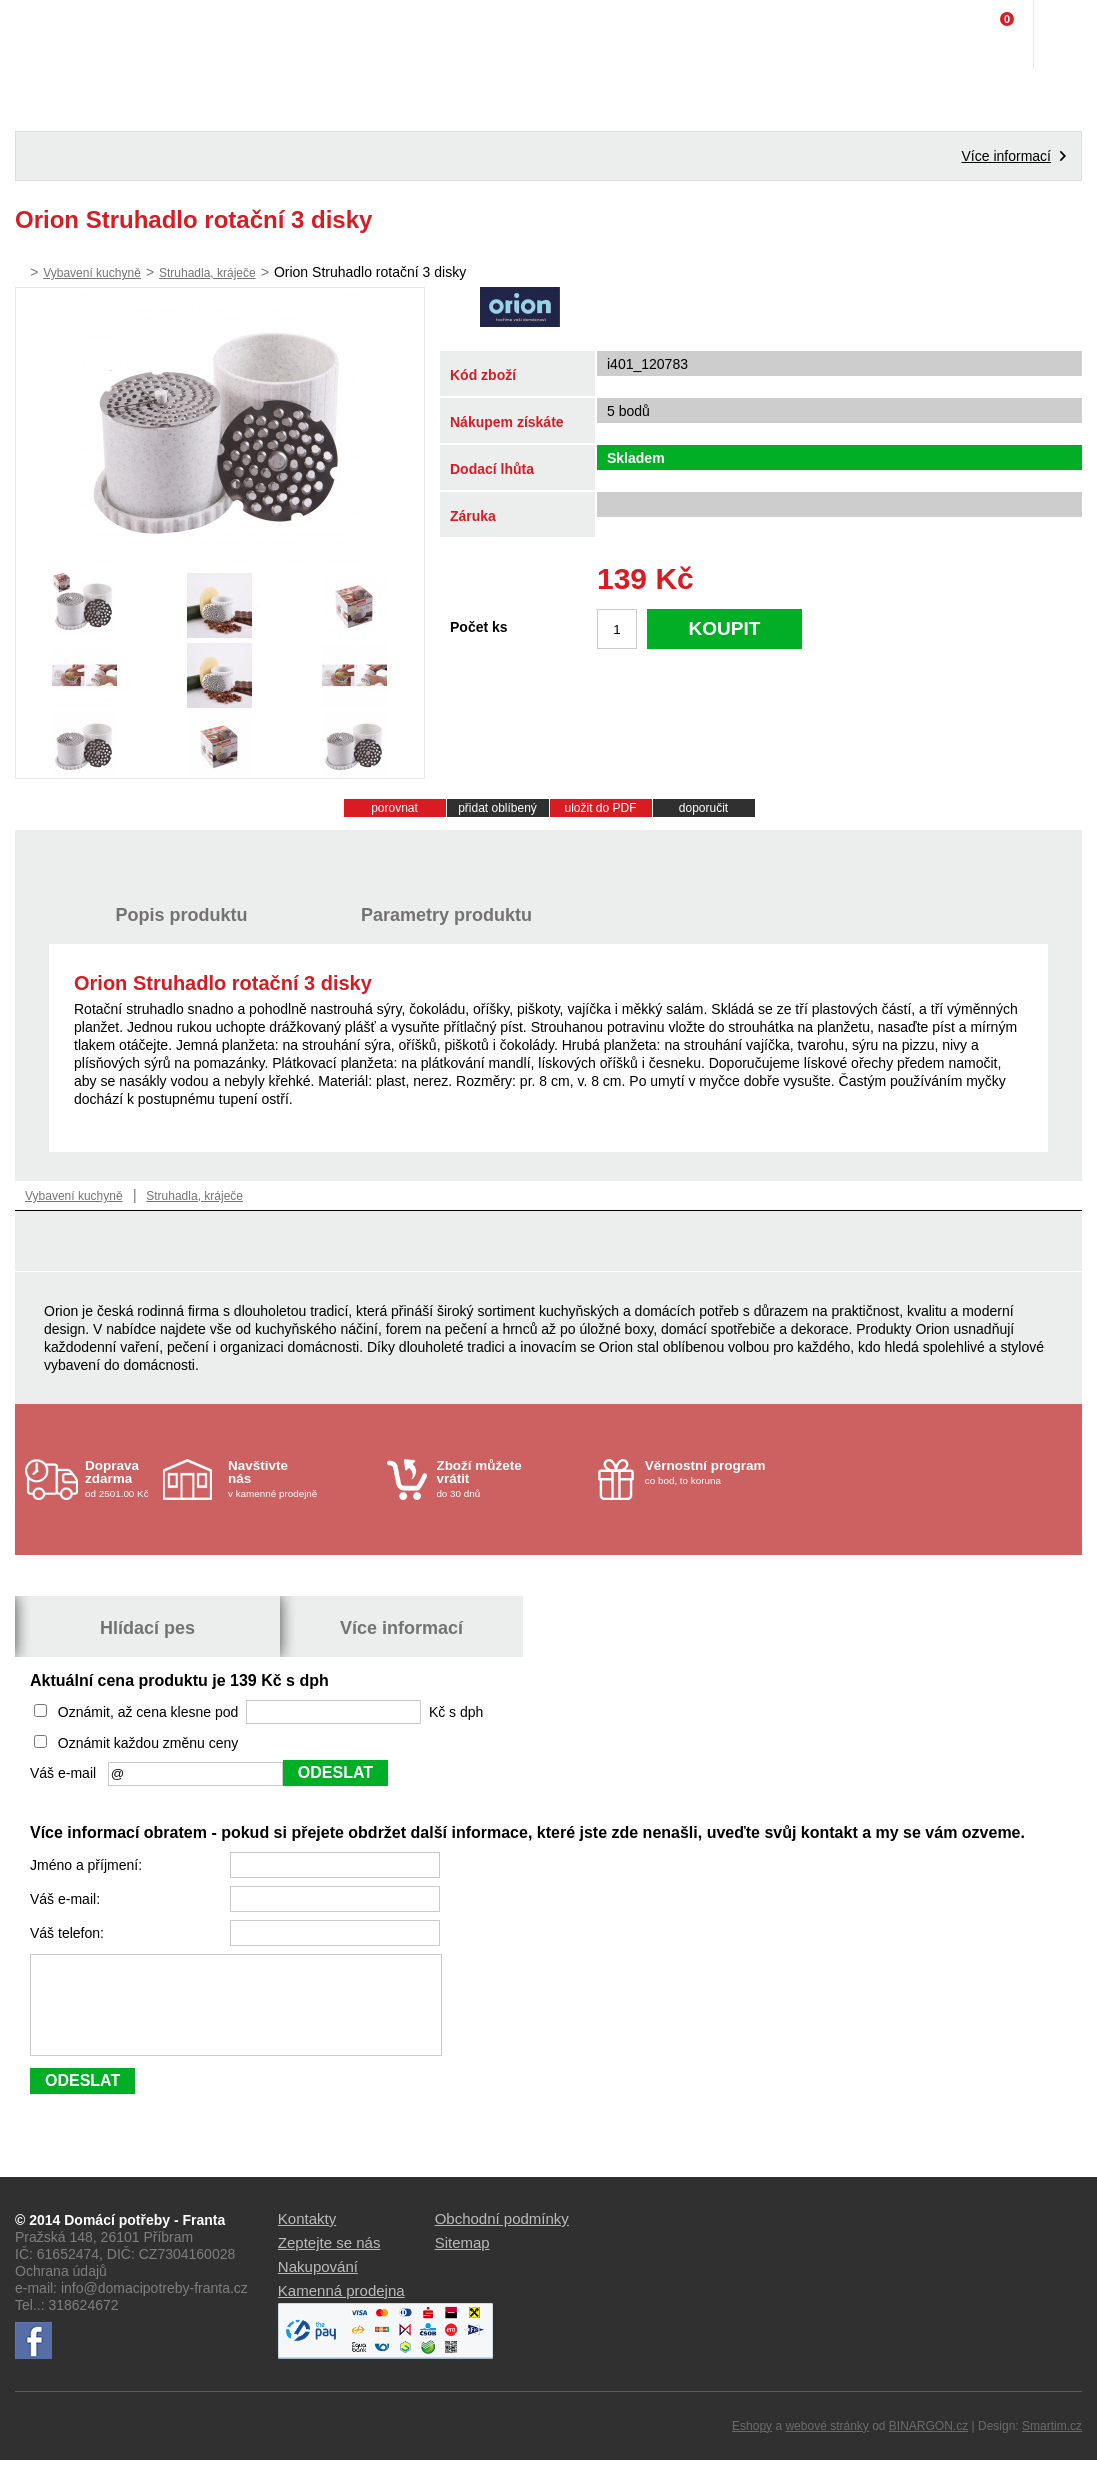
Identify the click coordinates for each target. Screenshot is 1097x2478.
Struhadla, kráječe (207, 273)
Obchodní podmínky (502, 2236)
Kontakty (307, 2236)
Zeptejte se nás (329, 2260)
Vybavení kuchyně (92, 273)
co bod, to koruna (719, 1472)
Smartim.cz (1052, 2444)
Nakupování (318, 2284)
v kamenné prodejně (302, 1478)
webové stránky (826, 2444)
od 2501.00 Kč (121, 1478)
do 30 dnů (510, 1478)
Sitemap (462, 2260)
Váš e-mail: (67, 1899)
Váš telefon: (69, 1933)
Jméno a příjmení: (88, 1865)
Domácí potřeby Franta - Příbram (56, 35)
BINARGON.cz (928, 2444)
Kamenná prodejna (341, 2308)
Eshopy (752, 2444)
